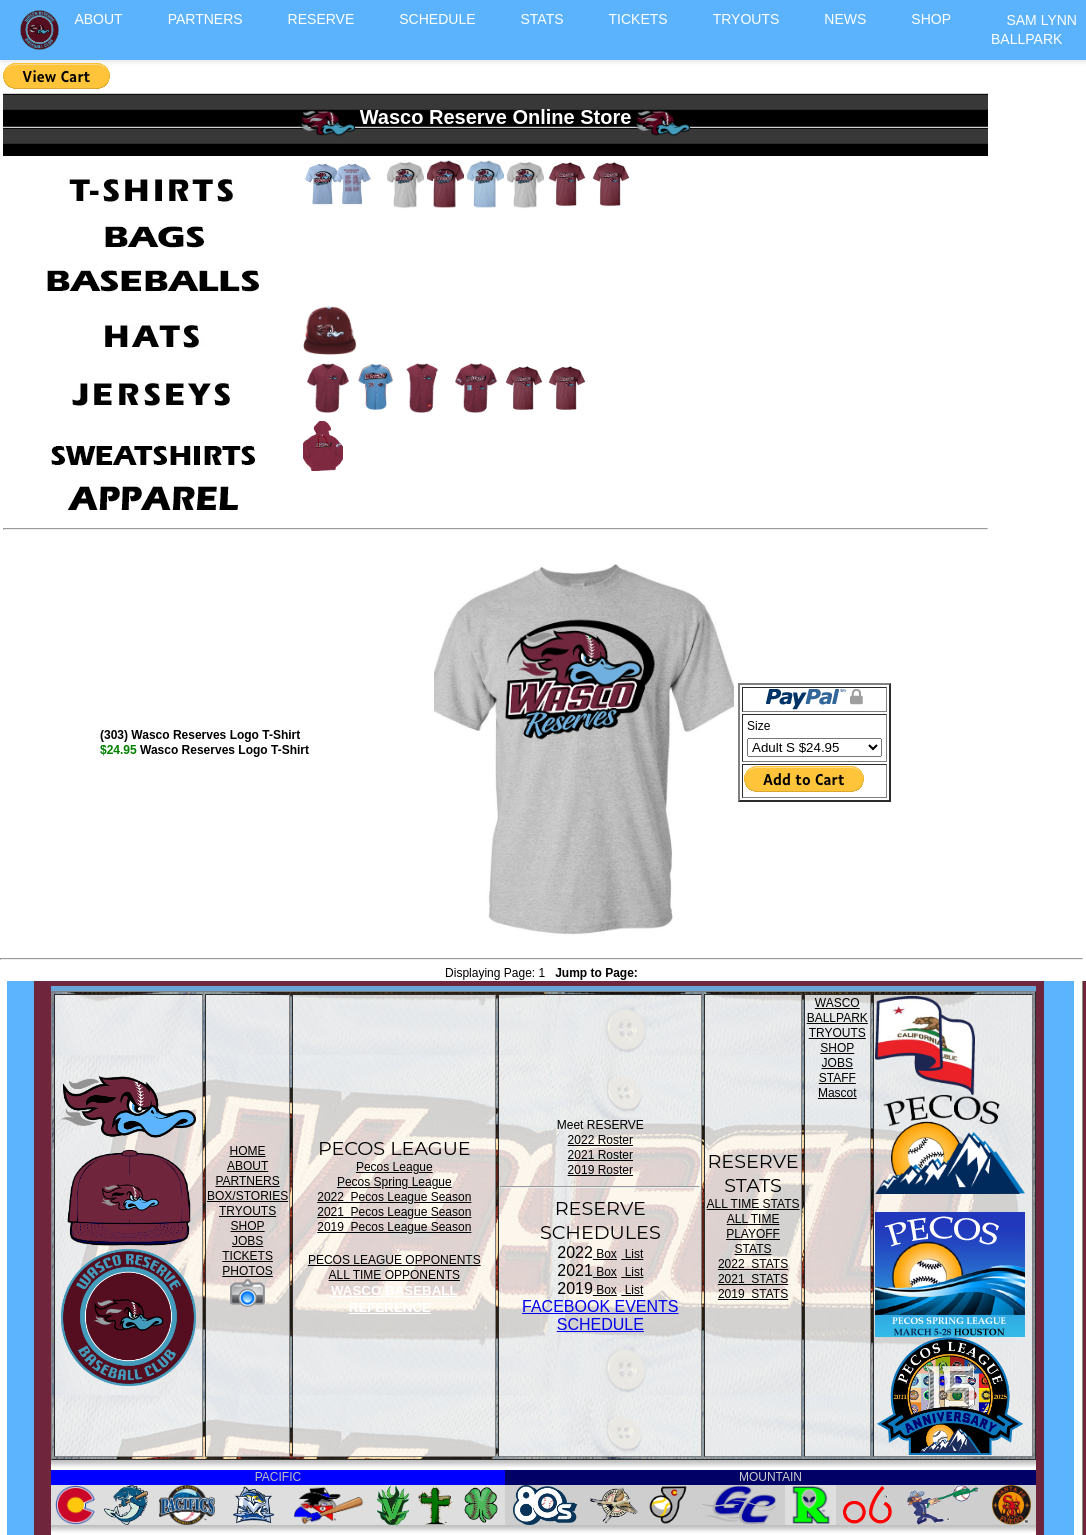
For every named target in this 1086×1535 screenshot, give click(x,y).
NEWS (845, 19)
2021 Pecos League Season (394, 1212)
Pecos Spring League (394, 1182)
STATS (542, 19)
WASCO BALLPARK (837, 1010)
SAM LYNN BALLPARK (1034, 29)
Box (605, 1254)
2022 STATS (753, 1264)
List (632, 1254)
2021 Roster (600, 1155)
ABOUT (98, 19)
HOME (248, 1151)
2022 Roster (600, 1140)
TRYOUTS (746, 19)
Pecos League (394, 1167)
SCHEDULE (437, 19)
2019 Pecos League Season (394, 1227)
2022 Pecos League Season (394, 1197)
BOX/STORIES (247, 1196)
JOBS (247, 1241)
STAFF (837, 1078)
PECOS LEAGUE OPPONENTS (394, 1260)
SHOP (931, 19)
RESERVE (321, 19)
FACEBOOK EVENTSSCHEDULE (600, 1315)
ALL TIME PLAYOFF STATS (753, 1234)
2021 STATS (753, 1279)
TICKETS (638, 19)
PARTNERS (205, 19)
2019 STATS (753, 1294)
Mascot (837, 1093)
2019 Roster (600, 1170)
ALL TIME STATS (753, 1204)
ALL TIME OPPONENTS (394, 1275)
